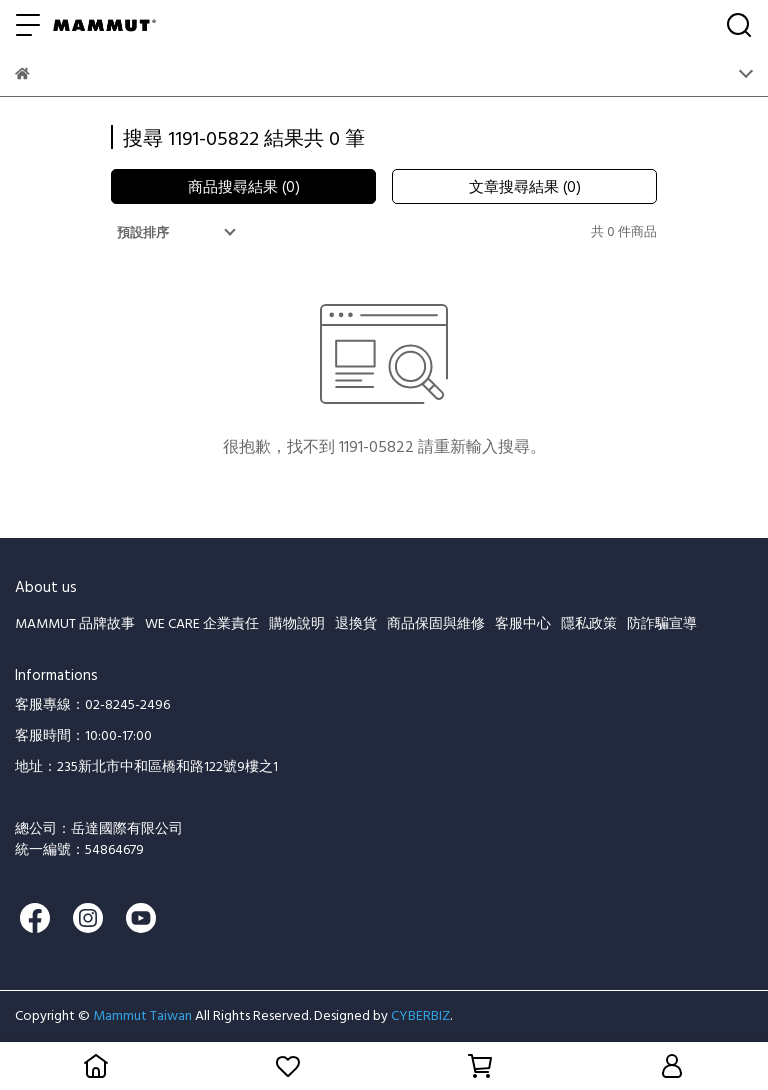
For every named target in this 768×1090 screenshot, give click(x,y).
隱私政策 (589, 622)
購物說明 (297, 622)
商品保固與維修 (436, 622)
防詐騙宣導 (662, 622)
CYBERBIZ (420, 1014)
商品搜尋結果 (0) (244, 186)
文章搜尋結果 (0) (525, 186)
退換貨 (356, 622)
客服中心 (523, 622)
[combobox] (178, 232)
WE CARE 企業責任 (202, 622)
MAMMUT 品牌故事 (75, 622)
